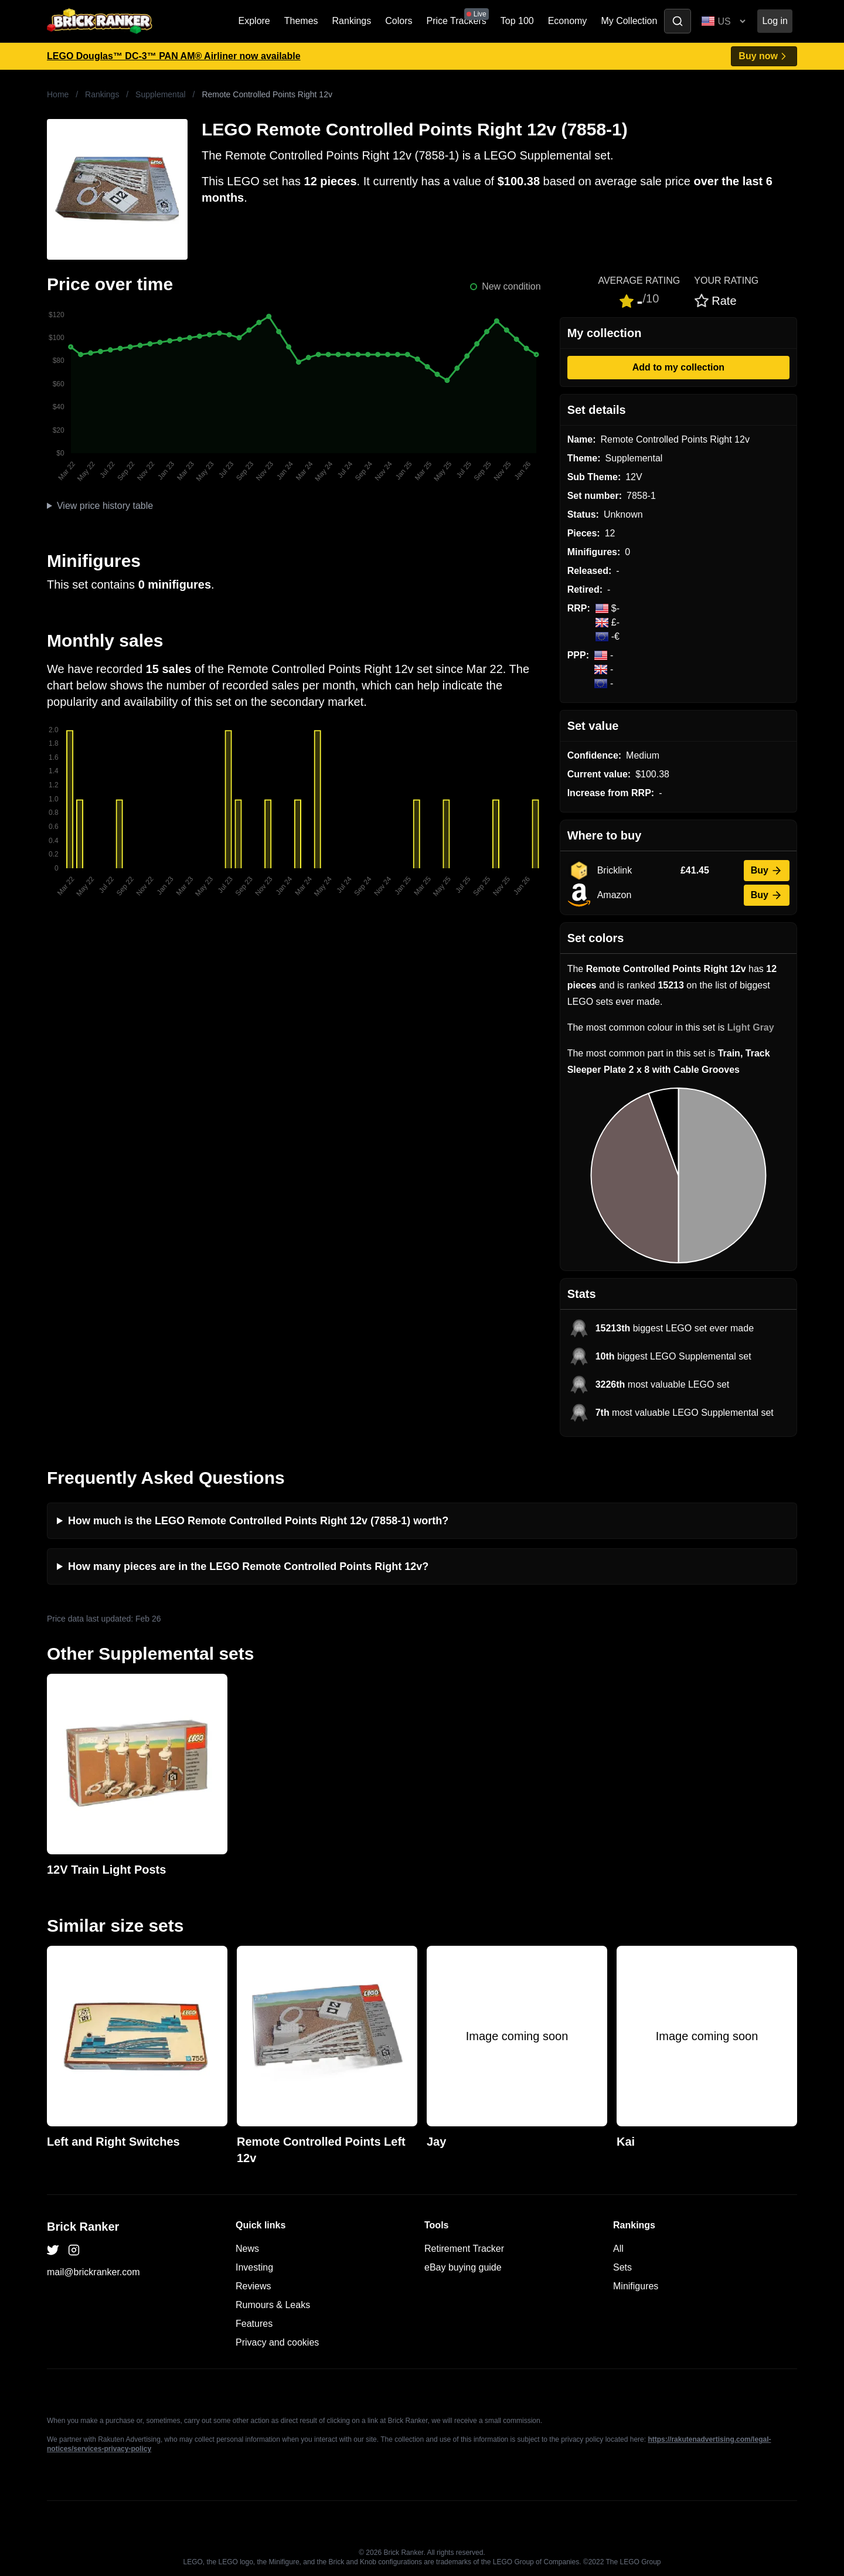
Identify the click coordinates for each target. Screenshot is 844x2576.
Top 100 (517, 21)
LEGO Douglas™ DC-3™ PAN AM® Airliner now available (174, 56)
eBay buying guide (463, 2267)
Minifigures (635, 2286)
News (247, 2249)
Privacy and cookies (277, 2342)
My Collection (629, 21)
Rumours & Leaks (273, 2305)
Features (254, 2324)
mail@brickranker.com (93, 2272)
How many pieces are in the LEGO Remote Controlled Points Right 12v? (248, 1566)
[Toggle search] (677, 21)
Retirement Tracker (464, 2249)
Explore (254, 21)
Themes (301, 21)
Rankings (352, 21)
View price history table (105, 506)
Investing (254, 2267)
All (618, 2249)
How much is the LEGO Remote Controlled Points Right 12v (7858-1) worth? (258, 1521)
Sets (622, 2267)
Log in (775, 21)
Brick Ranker (83, 2226)
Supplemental (160, 94)
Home (58, 94)
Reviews (253, 2286)
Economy (567, 21)
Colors (398, 21)
